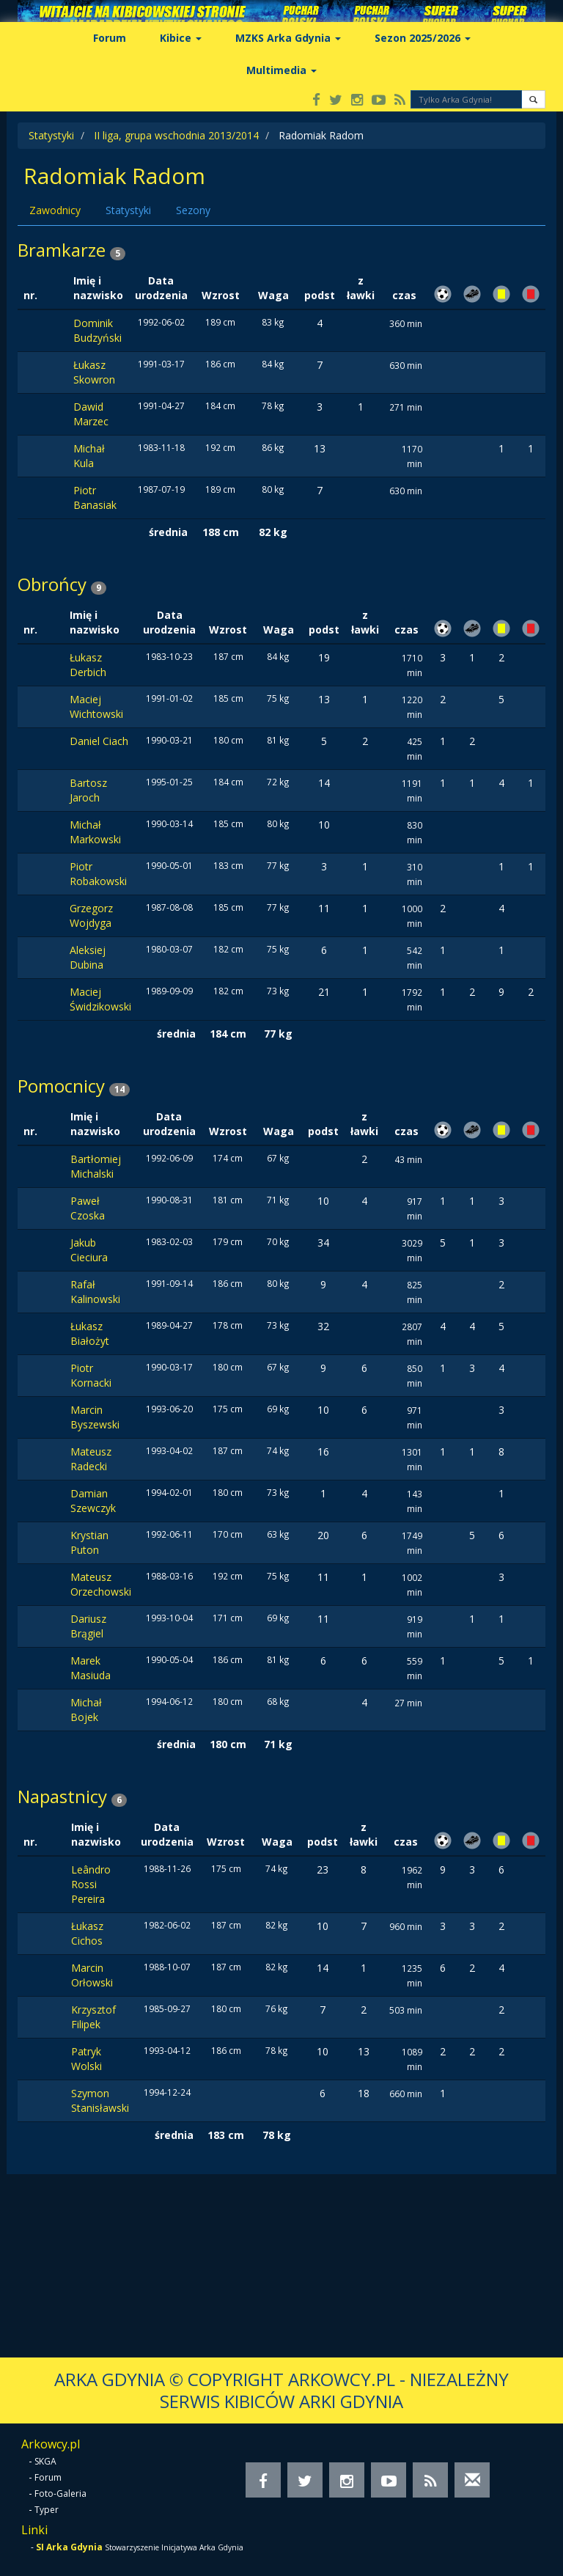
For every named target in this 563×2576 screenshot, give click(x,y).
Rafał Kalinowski (95, 1291)
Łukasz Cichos (87, 1933)
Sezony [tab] (193, 210)
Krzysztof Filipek (93, 2017)
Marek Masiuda (90, 1668)
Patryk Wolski (86, 2058)
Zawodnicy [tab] (55, 210)
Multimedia (281, 70)
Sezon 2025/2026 (423, 38)
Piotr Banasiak (95, 497)
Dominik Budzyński (97, 330)
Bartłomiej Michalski (95, 1166)
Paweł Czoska (87, 1208)
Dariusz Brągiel (88, 1626)
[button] (533, 99)
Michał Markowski (95, 832)
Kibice (181, 38)
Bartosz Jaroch (88, 790)
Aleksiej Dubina (88, 957)
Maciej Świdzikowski (100, 999)
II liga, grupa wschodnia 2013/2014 (176, 135)
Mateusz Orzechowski (100, 1584)
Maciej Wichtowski (96, 706)
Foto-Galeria (60, 2493)
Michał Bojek (86, 1709)
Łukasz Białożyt (89, 1333)
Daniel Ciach (99, 741)
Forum (109, 38)
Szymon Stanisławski (100, 2100)
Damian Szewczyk (93, 1500)
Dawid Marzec (90, 414)
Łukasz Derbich (88, 664)
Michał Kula (89, 455)
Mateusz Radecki (90, 1459)
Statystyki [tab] (128, 210)
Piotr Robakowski (98, 873)
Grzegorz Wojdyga (91, 915)
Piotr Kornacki (90, 1375)
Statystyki (51, 135)
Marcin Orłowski (92, 1975)
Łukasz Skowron (94, 372)
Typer (46, 2509)
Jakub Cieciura (89, 1250)
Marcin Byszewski (94, 1417)
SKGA (45, 2461)
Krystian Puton (89, 1542)
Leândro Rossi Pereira (91, 1884)
